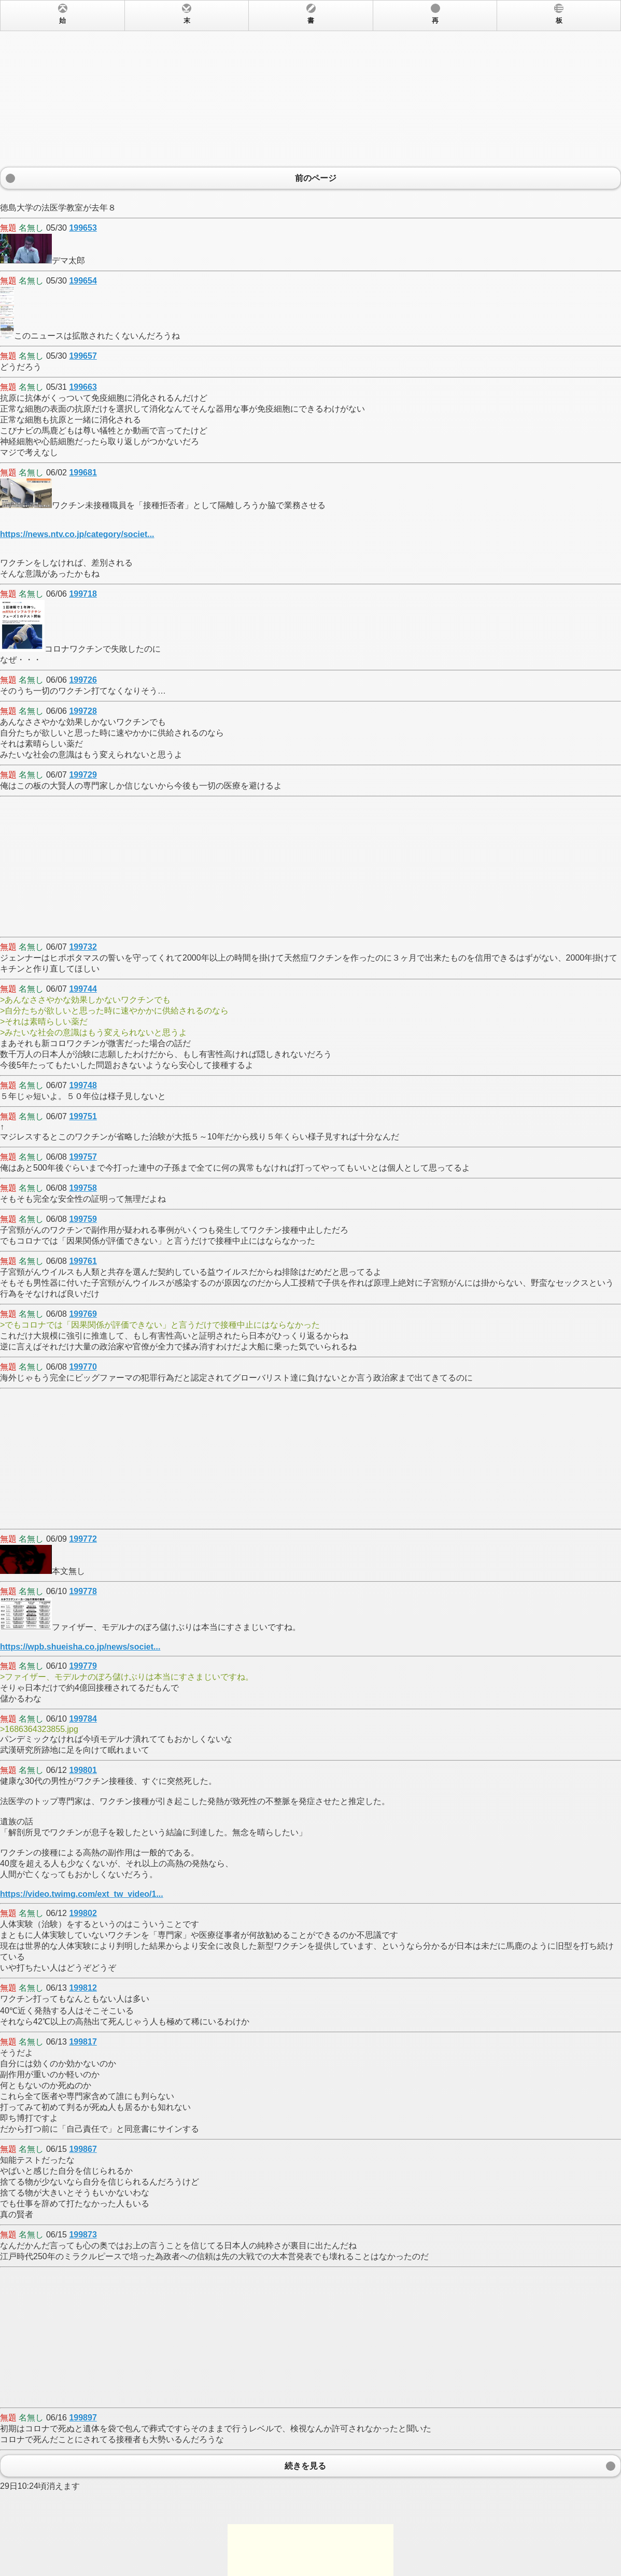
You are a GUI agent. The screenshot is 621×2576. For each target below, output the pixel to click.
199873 (82, 2234)
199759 (82, 1219)
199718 (82, 593)
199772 (82, 1539)
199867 (82, 2149)
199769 (82, 1314)
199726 (82, 679)
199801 (82, 1770)
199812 (82, 1987)
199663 (82, 387)
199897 (82, 2417)
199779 (82, 1666)
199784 (82, 1718)
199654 (82, 280)
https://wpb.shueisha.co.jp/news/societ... (80, 1646)
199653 (82, 227)
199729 (82, 774)
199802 (82, 1913)
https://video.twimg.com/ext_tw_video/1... (81, 1894)
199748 (82, 1085)
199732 (82, 946)
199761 (82, 1261)
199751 (82, 1116)
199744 (82, 988)
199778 (82, 1591)
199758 (82, 1188)
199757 (82, 1156)
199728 (82, 711)
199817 (82, 2041)
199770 (82, 1366)
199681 (82, 472)
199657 (82, 355)
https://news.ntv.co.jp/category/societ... (77, 534)
